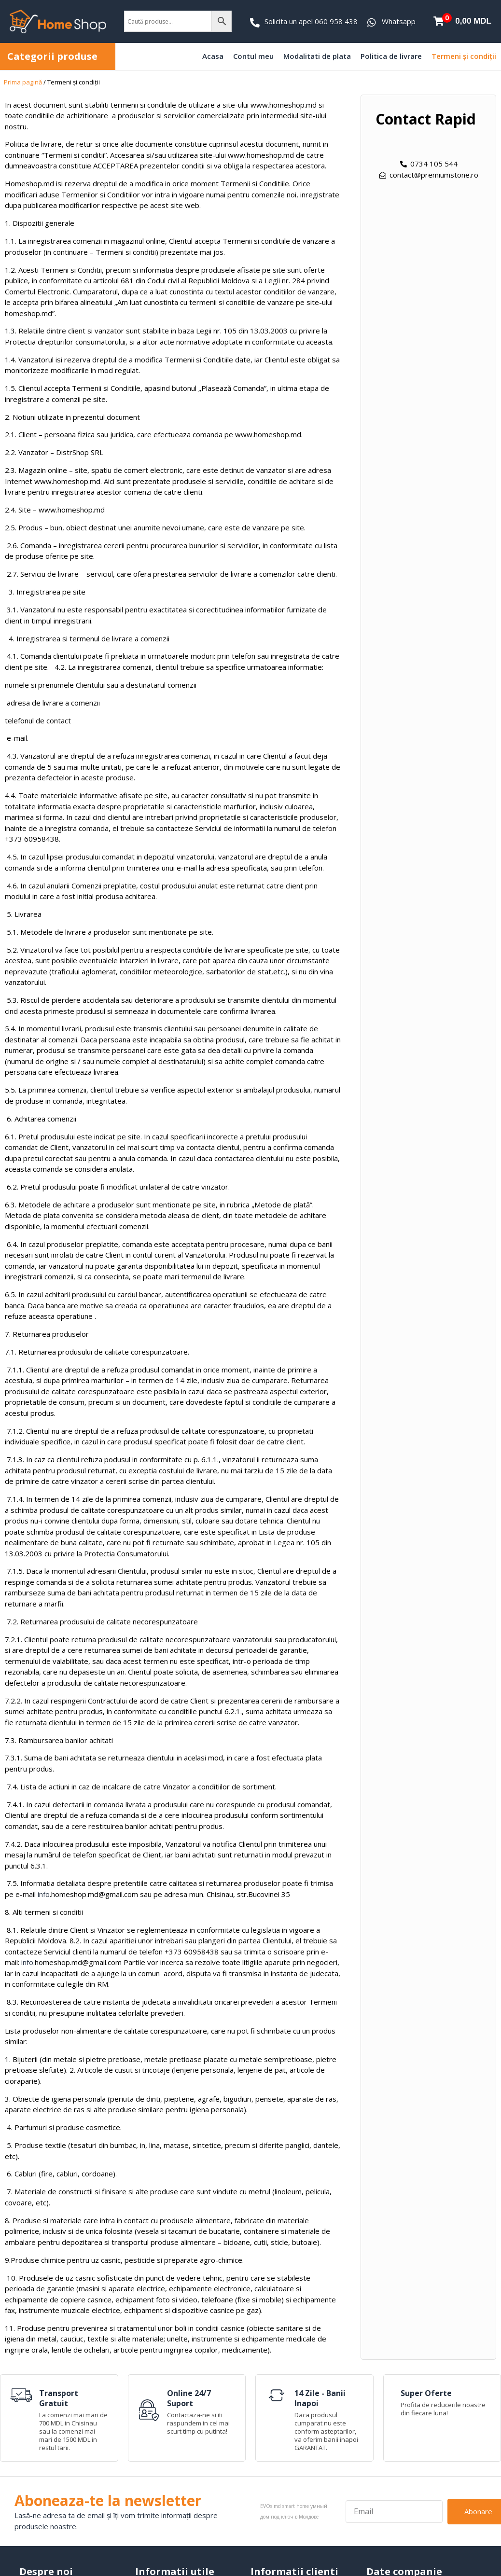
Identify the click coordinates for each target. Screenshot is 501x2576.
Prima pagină (23, 82)
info (44, 1894)
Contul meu (253, 56)
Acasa (212, 56)
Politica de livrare (391, 56)
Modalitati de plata (317, 56)
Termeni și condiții (463, 56)
